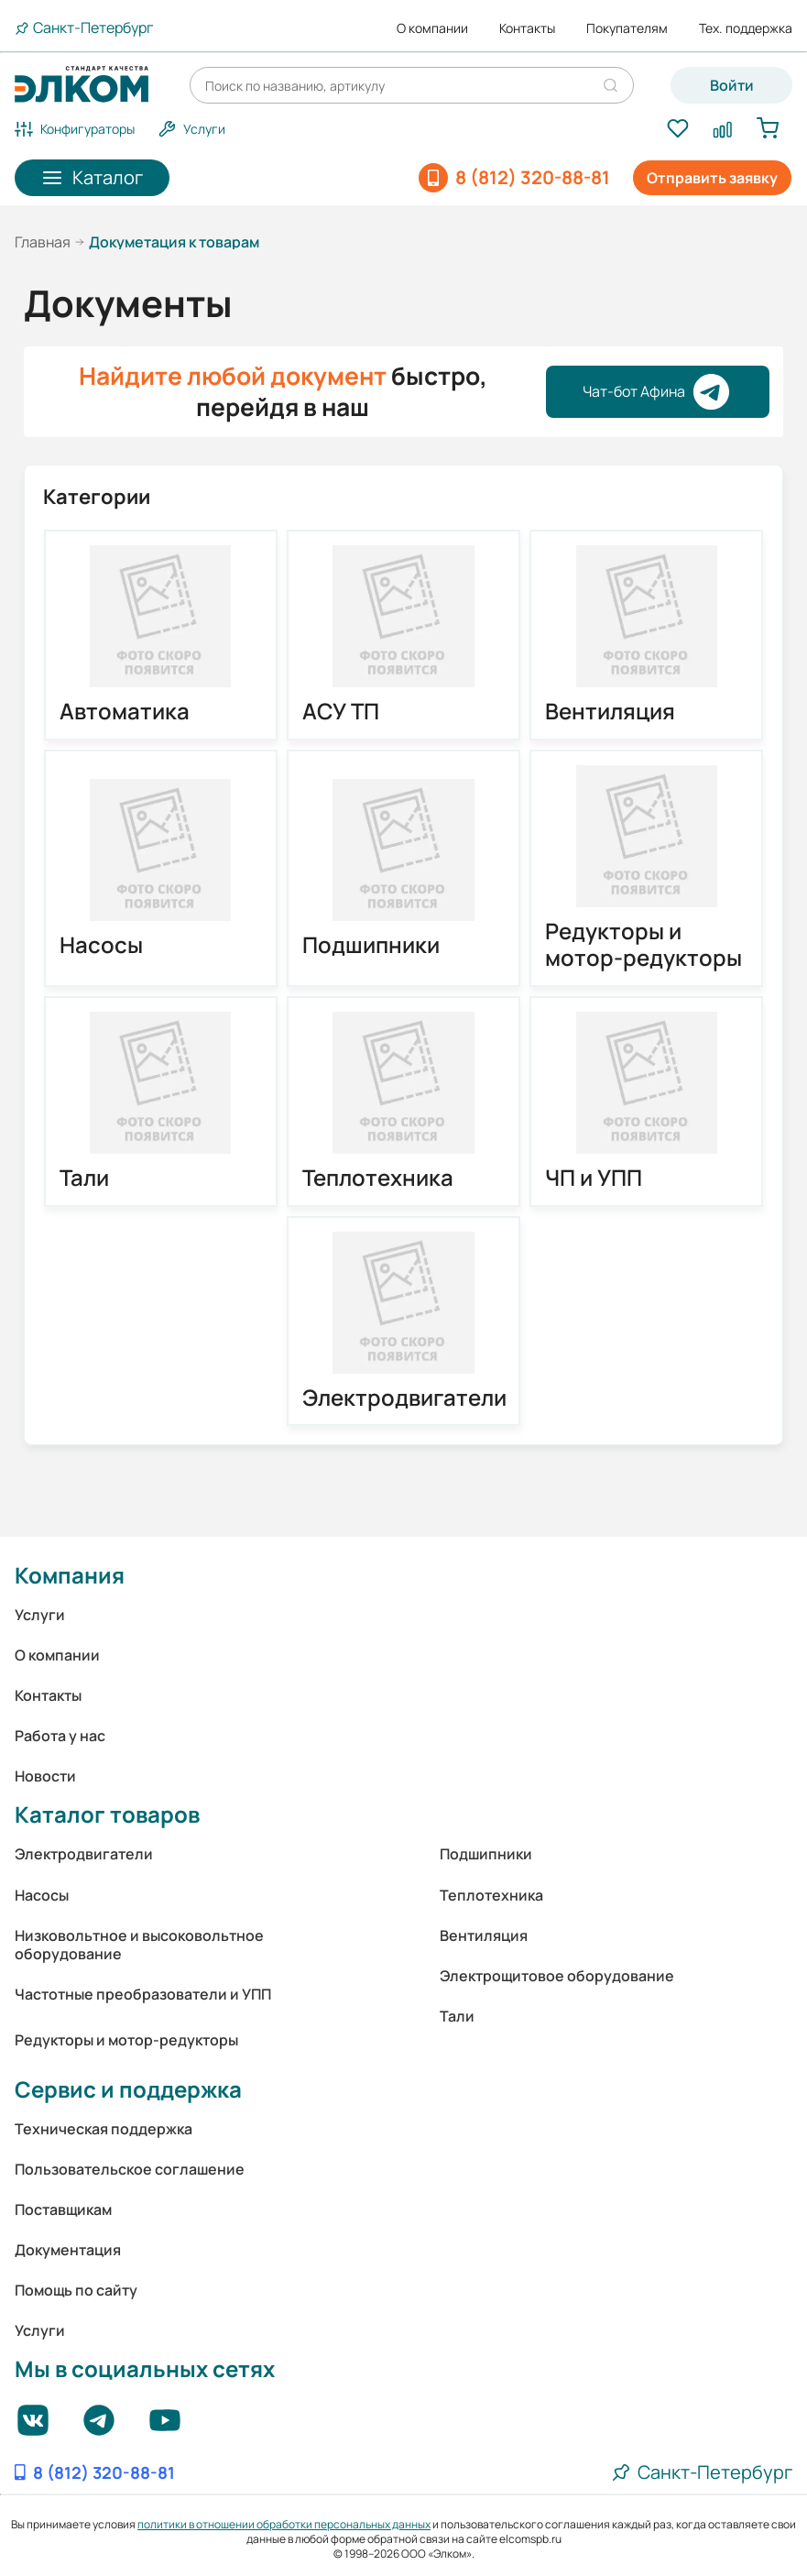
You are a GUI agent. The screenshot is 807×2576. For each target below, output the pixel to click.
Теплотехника (377, 1178)
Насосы (101, 945)
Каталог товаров (107, 1814)
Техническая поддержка (103, 2129)
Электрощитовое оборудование (557, 1976)
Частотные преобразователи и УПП (143, 1994)
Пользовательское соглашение (130, 2169)
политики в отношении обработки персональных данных (284, 2524)
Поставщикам (63, 2209)
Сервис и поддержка (128, 2089)
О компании (432, 28)
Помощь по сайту (76, 2290)
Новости (45, 1776)
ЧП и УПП (593, 1178)
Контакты (527, 28)
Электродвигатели (403, 1398)
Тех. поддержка (745, 28)
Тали (84, 1178)
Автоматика (125, 711)
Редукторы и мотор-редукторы (643, 944)
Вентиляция (610, 711)
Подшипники (371, 945)
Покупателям (627, 28)
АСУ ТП (340, 711)
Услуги (40, 1615)
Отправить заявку (712, 178)
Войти (732, 85)
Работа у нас (60, 1735)
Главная (43, 242)
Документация (68, 2250)
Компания (70, 1575)
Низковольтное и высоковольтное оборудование (139, 1944)
